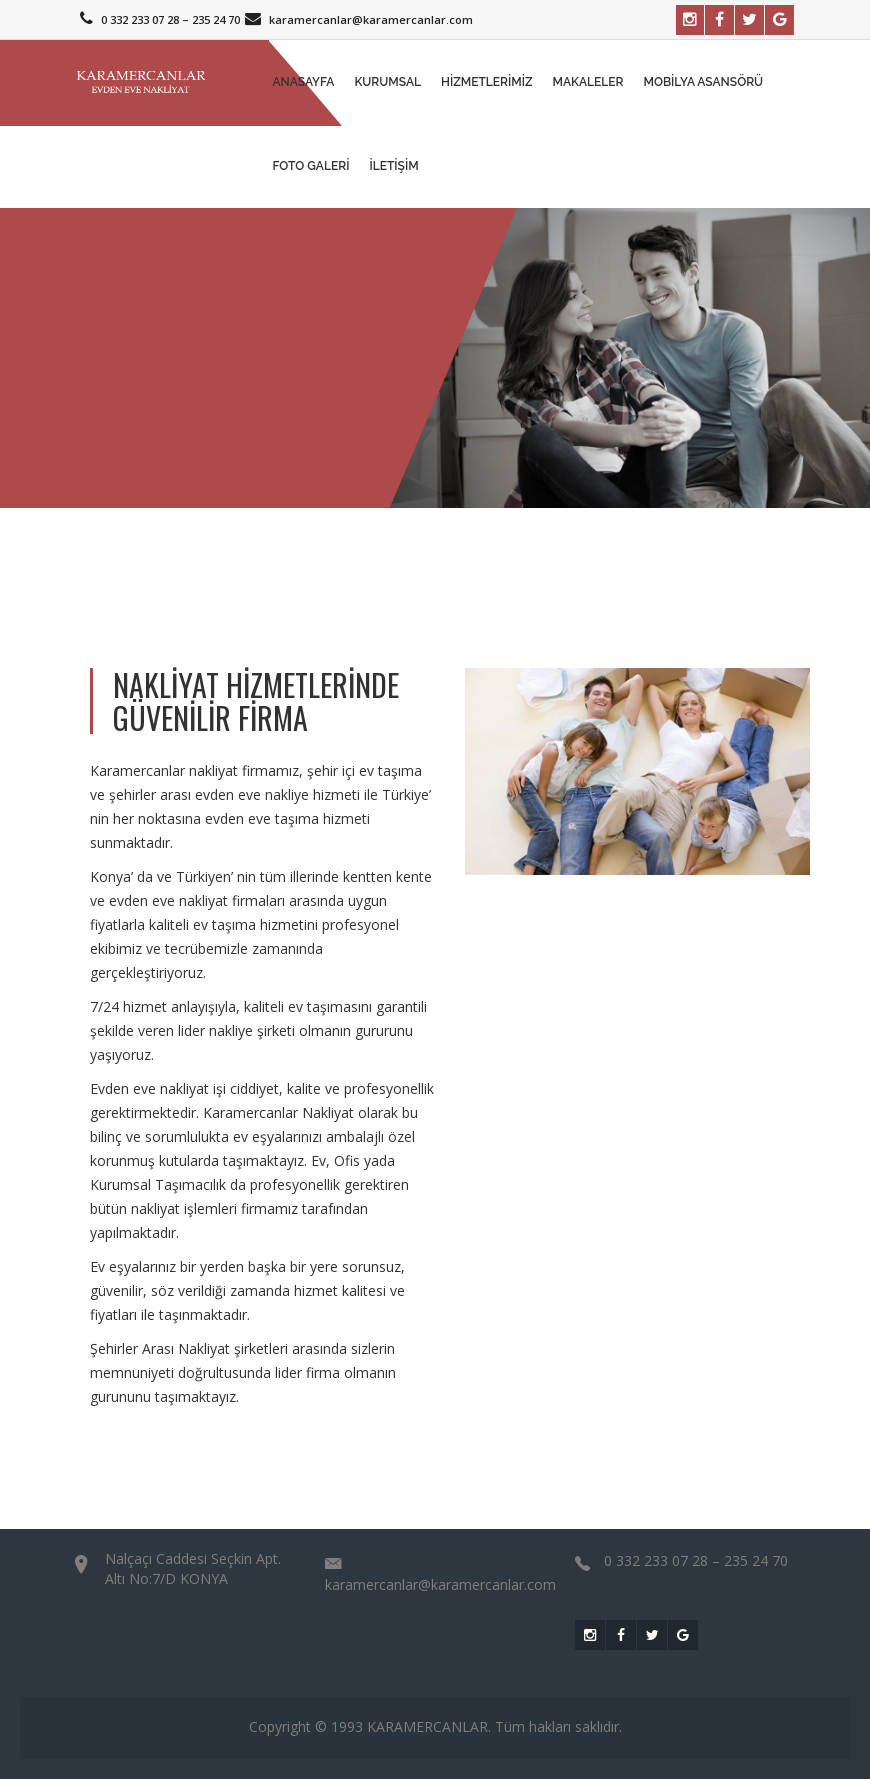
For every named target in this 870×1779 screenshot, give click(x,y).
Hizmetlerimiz (487, 82)
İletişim (393, 166)
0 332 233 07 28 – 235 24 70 (157, 19)
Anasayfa (304, 82)
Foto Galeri (311, 166)
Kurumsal (387, 82)
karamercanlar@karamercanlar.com (356, 19)
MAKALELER (588, 82)
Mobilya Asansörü (704, 82)
